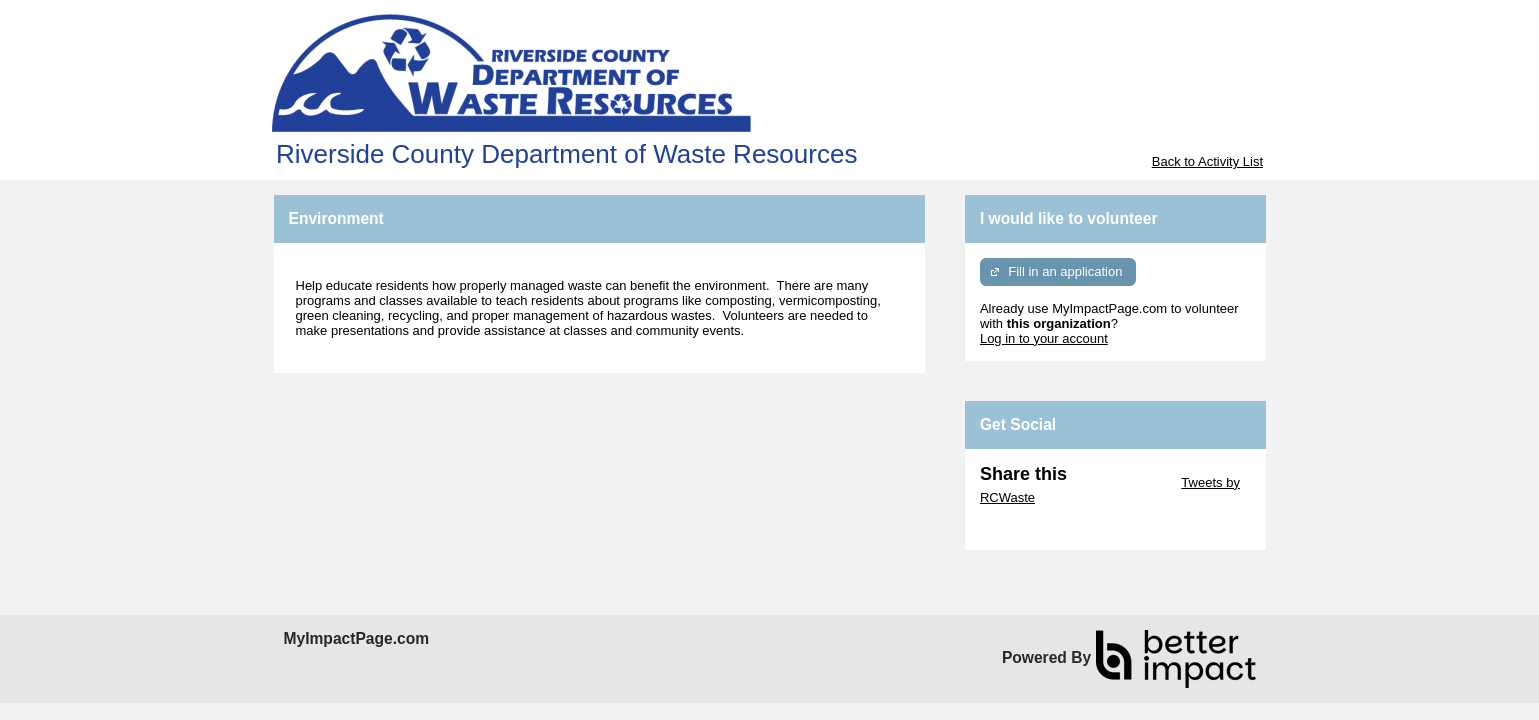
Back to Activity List (1207, 161)
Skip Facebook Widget (1045, 527)
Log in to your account (1044, 338)
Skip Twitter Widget (1122, 482)
